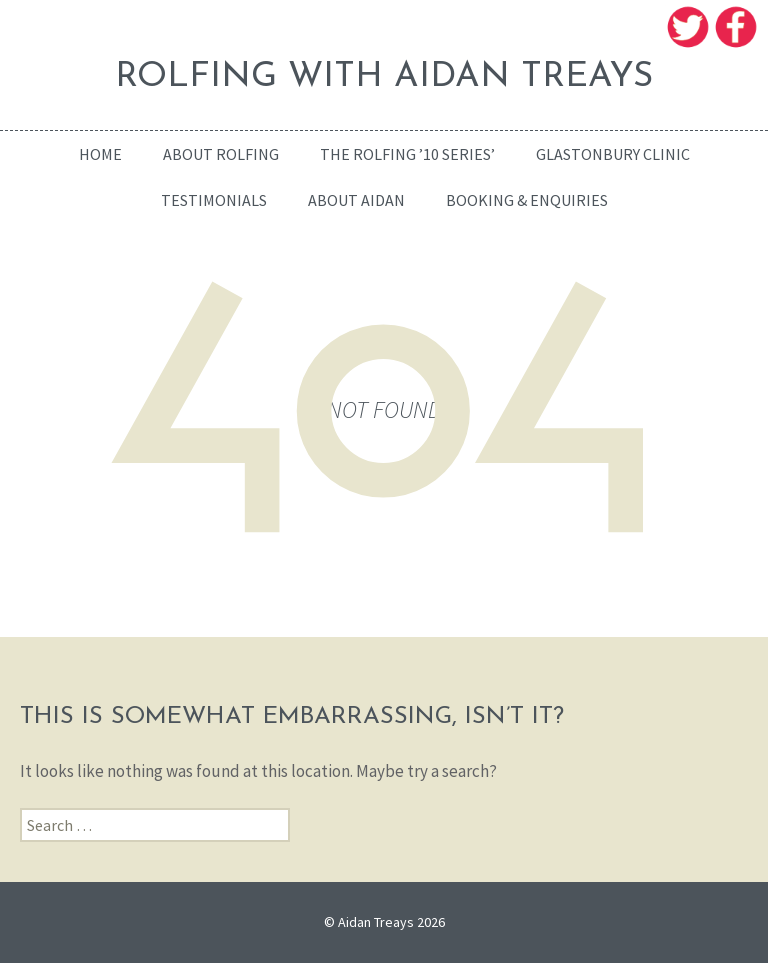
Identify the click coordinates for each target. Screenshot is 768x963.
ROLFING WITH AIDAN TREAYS (384, 77)
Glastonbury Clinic (613, 154)
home (100, 154)
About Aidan (356, 200)
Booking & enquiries (527, 200)
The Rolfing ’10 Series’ (407, 154)
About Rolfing (221, 154)
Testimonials (214, 200)
